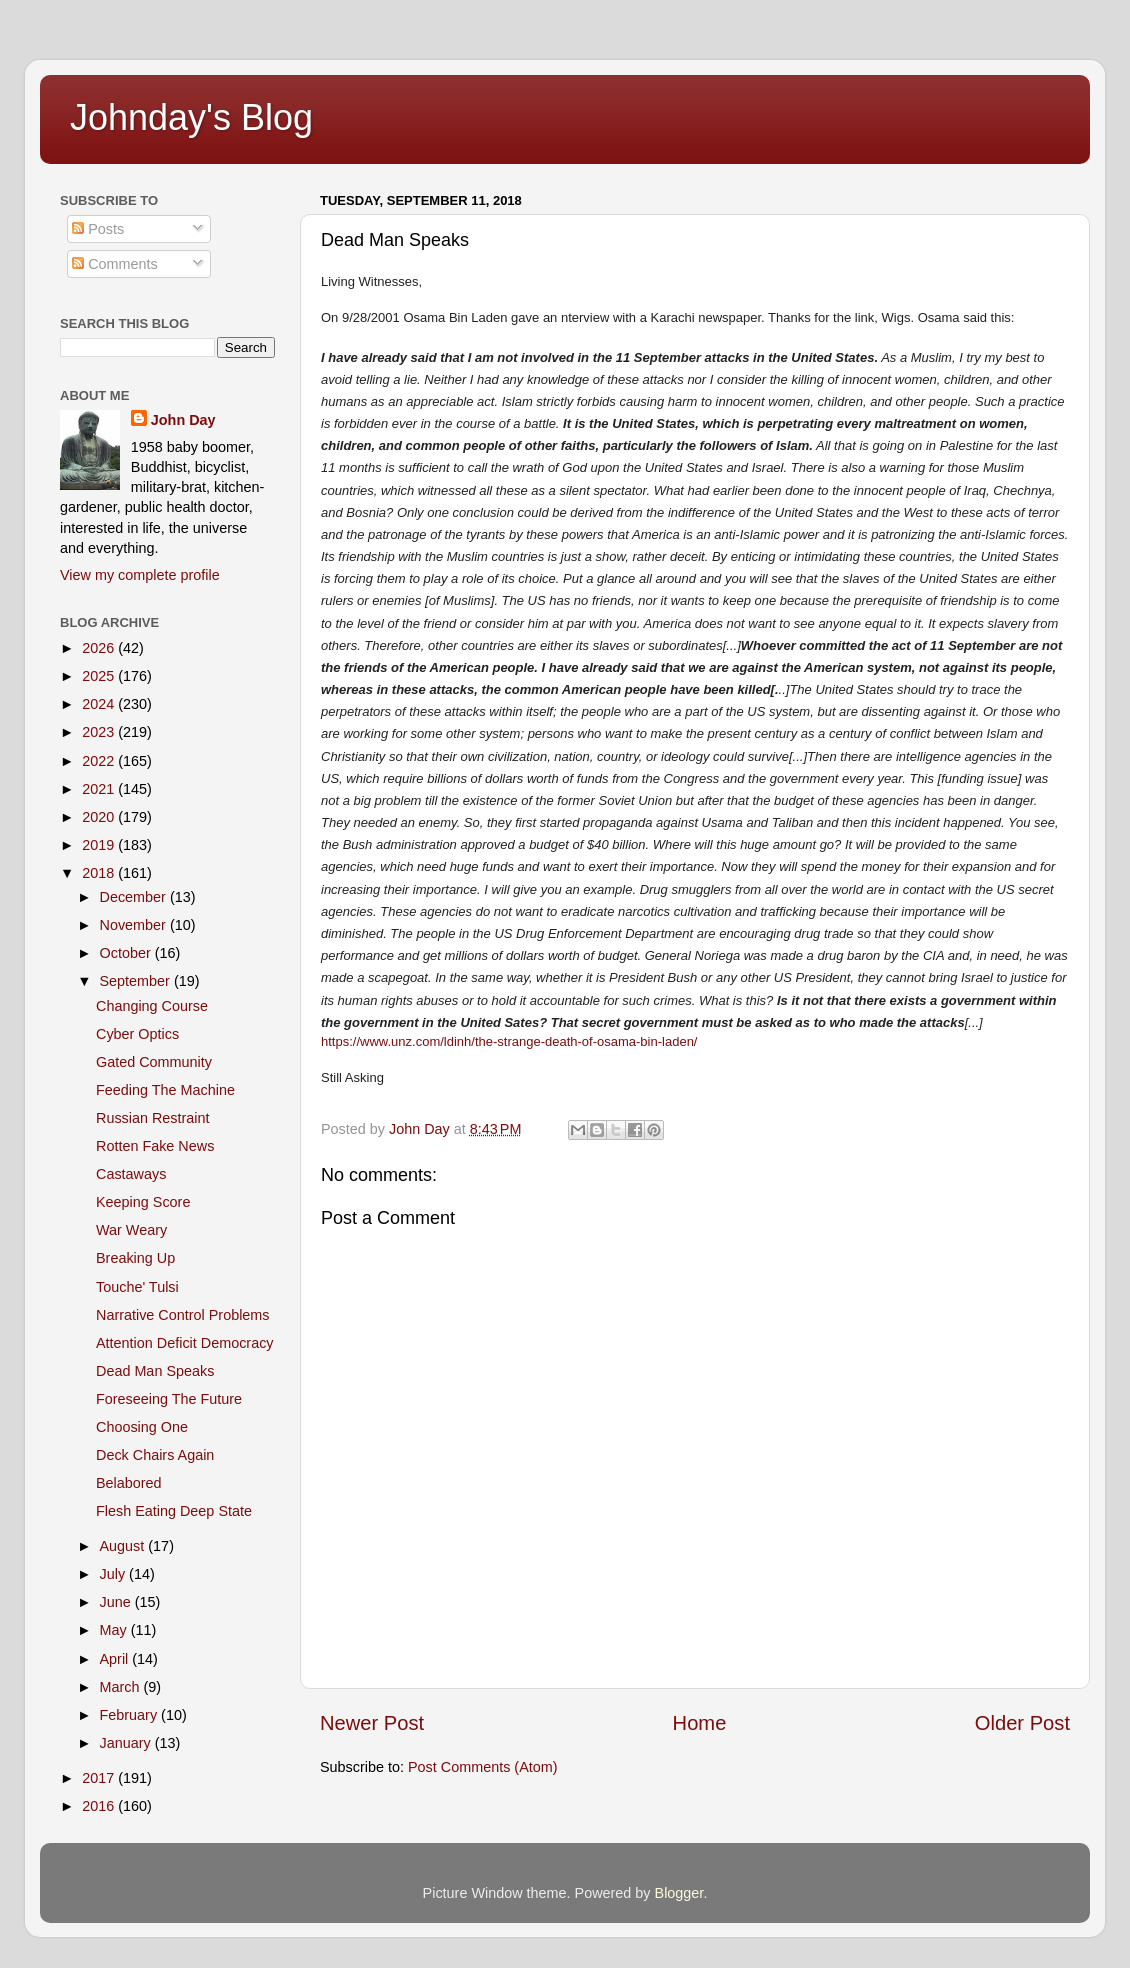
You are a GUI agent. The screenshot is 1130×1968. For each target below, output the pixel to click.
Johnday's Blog (191, 117)
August (124, 1546)
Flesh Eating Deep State (174, 1511)
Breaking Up (135, 1258)
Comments (115, 264)
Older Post (1022, 1723)
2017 (100, 1778)
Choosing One (142, 1427)
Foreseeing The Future (169, 1399)
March (122, 1687)
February (131, 1715)
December (135, 897)
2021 (100, 789)
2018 (100, 873)
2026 (100, 648)
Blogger (679, 1893)
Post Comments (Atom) (483, 1767)
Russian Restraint (153, 1118)
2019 (100, 845)
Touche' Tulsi (137, 1287)
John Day (183, 420)
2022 (100, 761)
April (116, 1659)
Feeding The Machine (165, 1090)
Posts (98, 229)
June (117, 1602)
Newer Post (372, 1723)
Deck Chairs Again (155, 1455)
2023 (100, 732)
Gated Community (154, 1062)
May (115, 1630)
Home (700, 1723)
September (137, 981)
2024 (100, 704)
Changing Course (152, 1006)
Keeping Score (143, 1202)
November (135, 925)
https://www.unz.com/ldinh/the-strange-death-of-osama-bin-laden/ (509, 1041)
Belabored (129, 1483)
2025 (100, 676)
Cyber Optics (137, 1034)
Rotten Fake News (155, 1146)
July (115, 1574)
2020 (100, 817)
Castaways (131, 1174)
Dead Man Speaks (155, 1371)
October (127, 953)
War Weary (131, 1230)
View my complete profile (140, 575)
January (127, 1743)
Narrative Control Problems (183, 1315)
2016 (100, 1806)
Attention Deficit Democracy (185, 1343)
